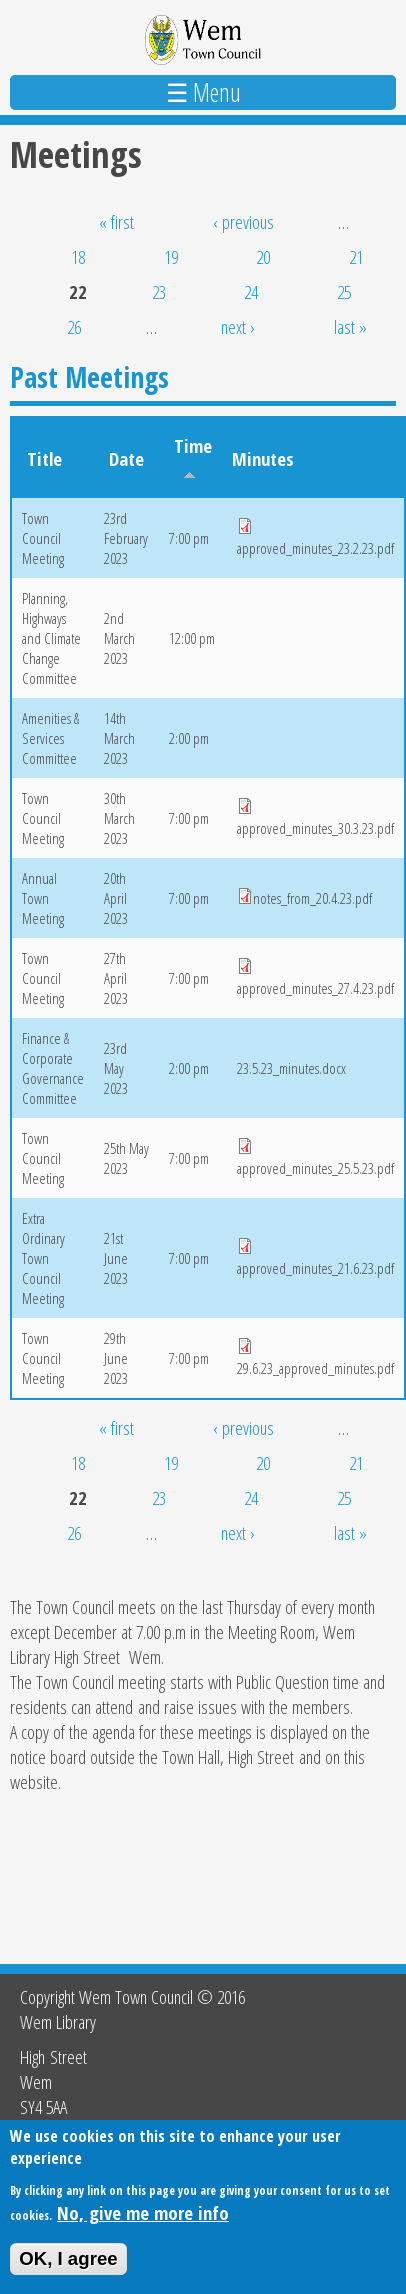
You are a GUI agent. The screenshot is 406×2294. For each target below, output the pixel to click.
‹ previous (243, 221)
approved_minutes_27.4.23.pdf (315, 988)
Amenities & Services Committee (50, 738)
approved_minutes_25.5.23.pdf (315, 1168)
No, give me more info (143, 2223)
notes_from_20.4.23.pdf (312, 898)
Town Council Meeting (43, 538)
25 (344, 291)
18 (78, 256)
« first (116, 221)
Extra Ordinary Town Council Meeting (43, 1258)
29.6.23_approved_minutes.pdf (315, 1368)
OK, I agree (68, 2270)
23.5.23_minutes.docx (291, 1068)
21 (356, 256)
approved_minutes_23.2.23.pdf (315, 548)
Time (193, 456)
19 (171, 256)
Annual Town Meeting (43, 898)
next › (238, 326)
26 (74, 326)
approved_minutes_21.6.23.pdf (315, 1268)
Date (126, 458)
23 (159, 291)
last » (350, 326)
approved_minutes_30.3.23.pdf (315, 828)
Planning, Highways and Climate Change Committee (51, 638)
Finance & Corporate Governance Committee (53, 1068)
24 (251, 291)
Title (44, 458)
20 (263, 256)
